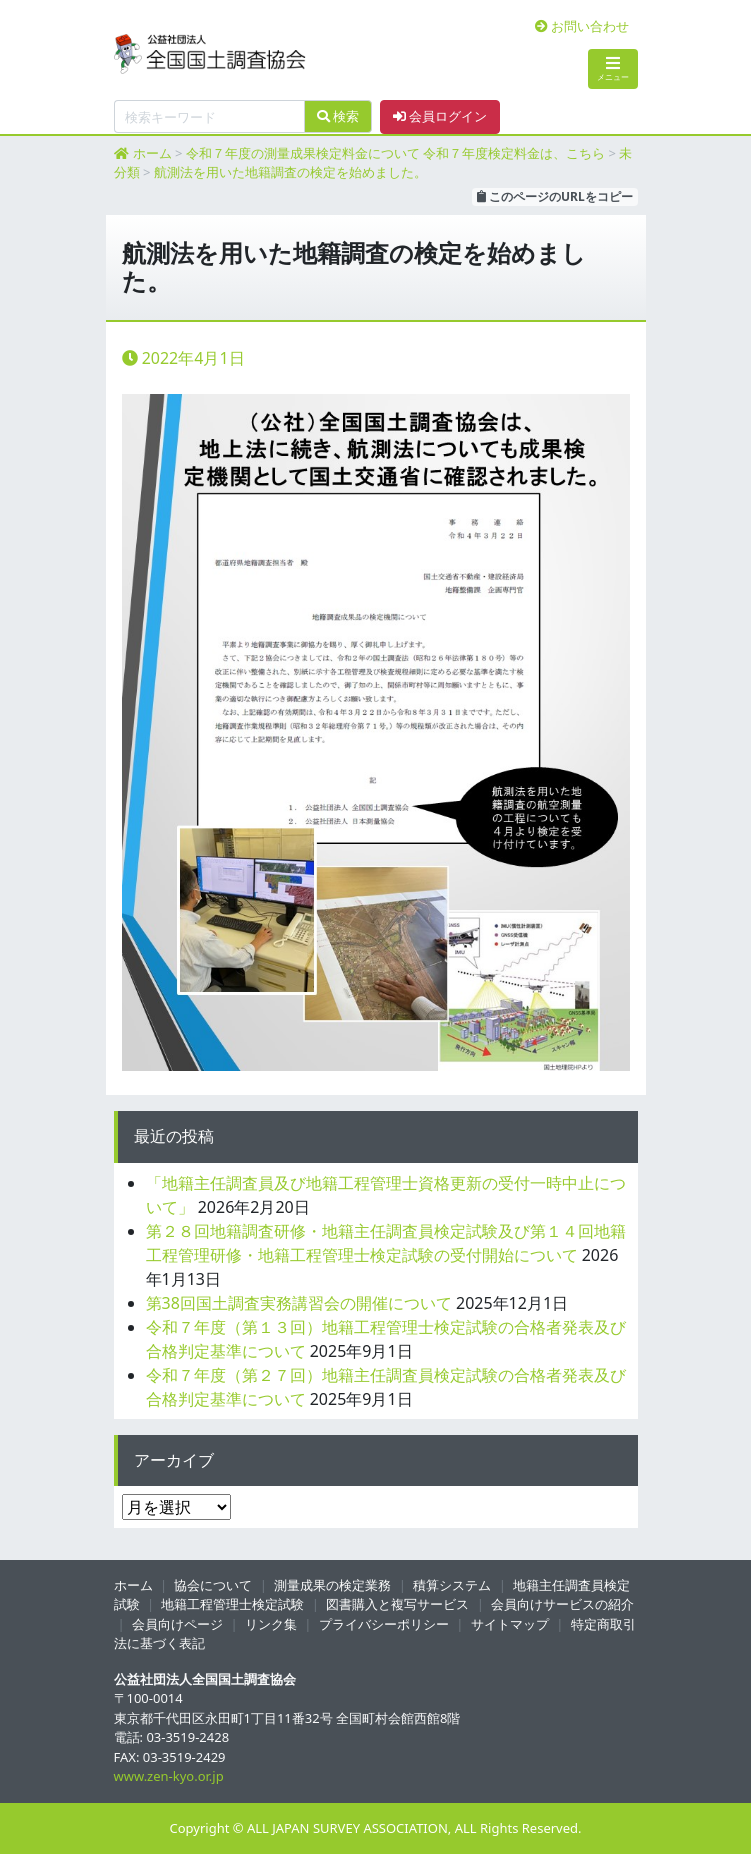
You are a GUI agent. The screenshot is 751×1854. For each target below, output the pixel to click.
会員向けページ (177, 1624)
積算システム (452, 1585)
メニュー (613, 68)
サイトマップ (510, 1624)
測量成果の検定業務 (332, 1585)
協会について (213, 1585)
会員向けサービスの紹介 (562, 1604)
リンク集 (271, 1624)
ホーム (152, 153)
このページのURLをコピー (555, 196)
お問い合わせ (582, 26)
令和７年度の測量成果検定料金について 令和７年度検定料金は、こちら (395, 153)
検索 (338, 116)
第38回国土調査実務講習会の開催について (299, 1303)
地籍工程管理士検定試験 (232, 1604)
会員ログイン (440, 116)
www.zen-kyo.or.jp (169, 1776)
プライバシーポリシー (384, 1624)
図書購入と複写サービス (397, 1604)
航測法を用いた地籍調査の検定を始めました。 (290, 172)
